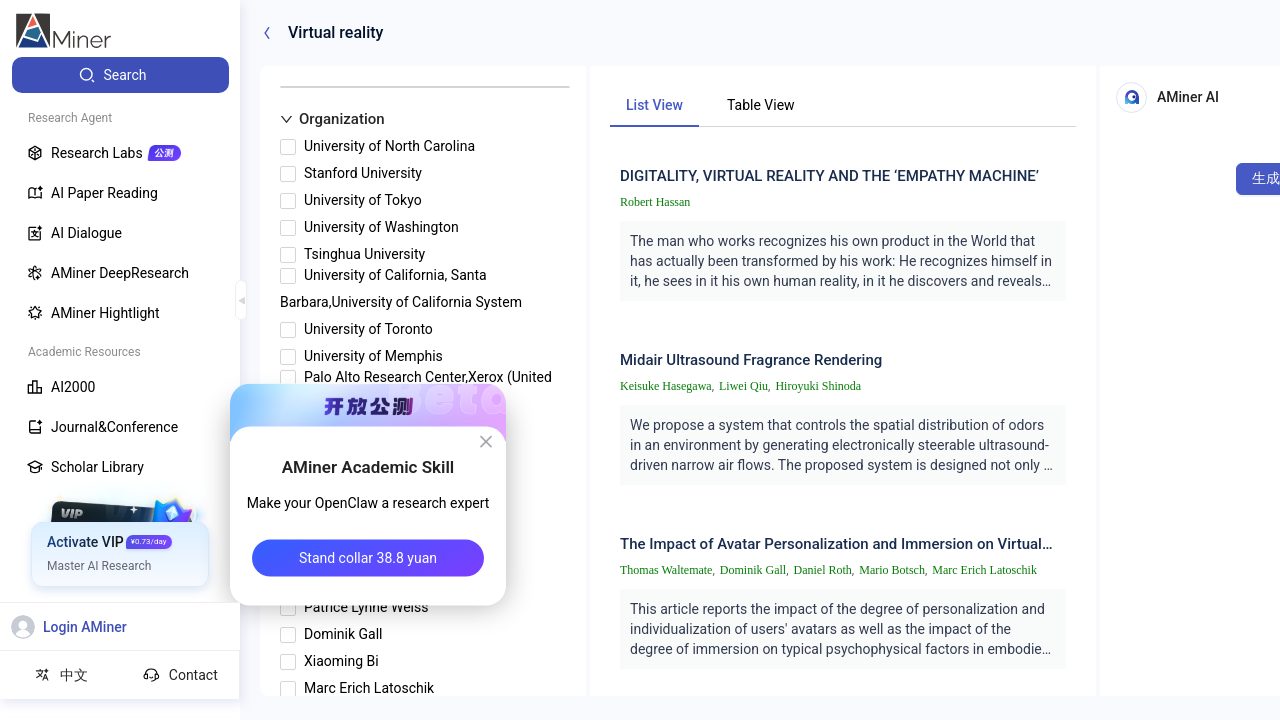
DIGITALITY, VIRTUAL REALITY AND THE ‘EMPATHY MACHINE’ (829, 176)
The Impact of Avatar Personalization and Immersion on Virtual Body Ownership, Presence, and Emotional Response (831, 544)
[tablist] (843, 105)
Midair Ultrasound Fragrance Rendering (751, 360)
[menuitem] (120, 75)
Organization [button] (332, 119)
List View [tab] (654, 105)
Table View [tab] (761, 105)
